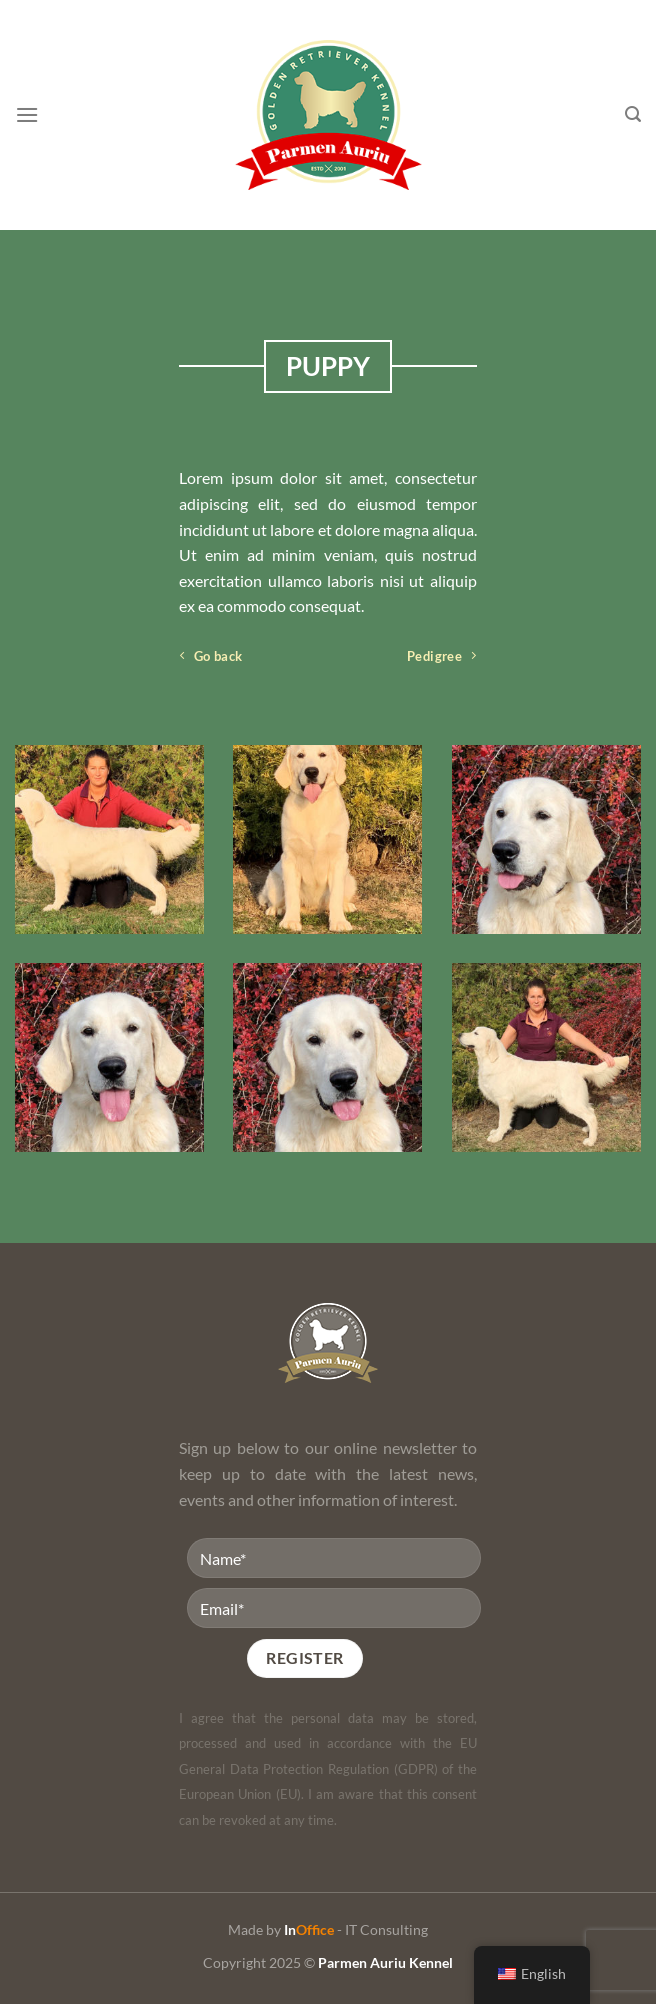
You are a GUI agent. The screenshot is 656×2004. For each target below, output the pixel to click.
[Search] (633, 114)
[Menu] (27, 114)
